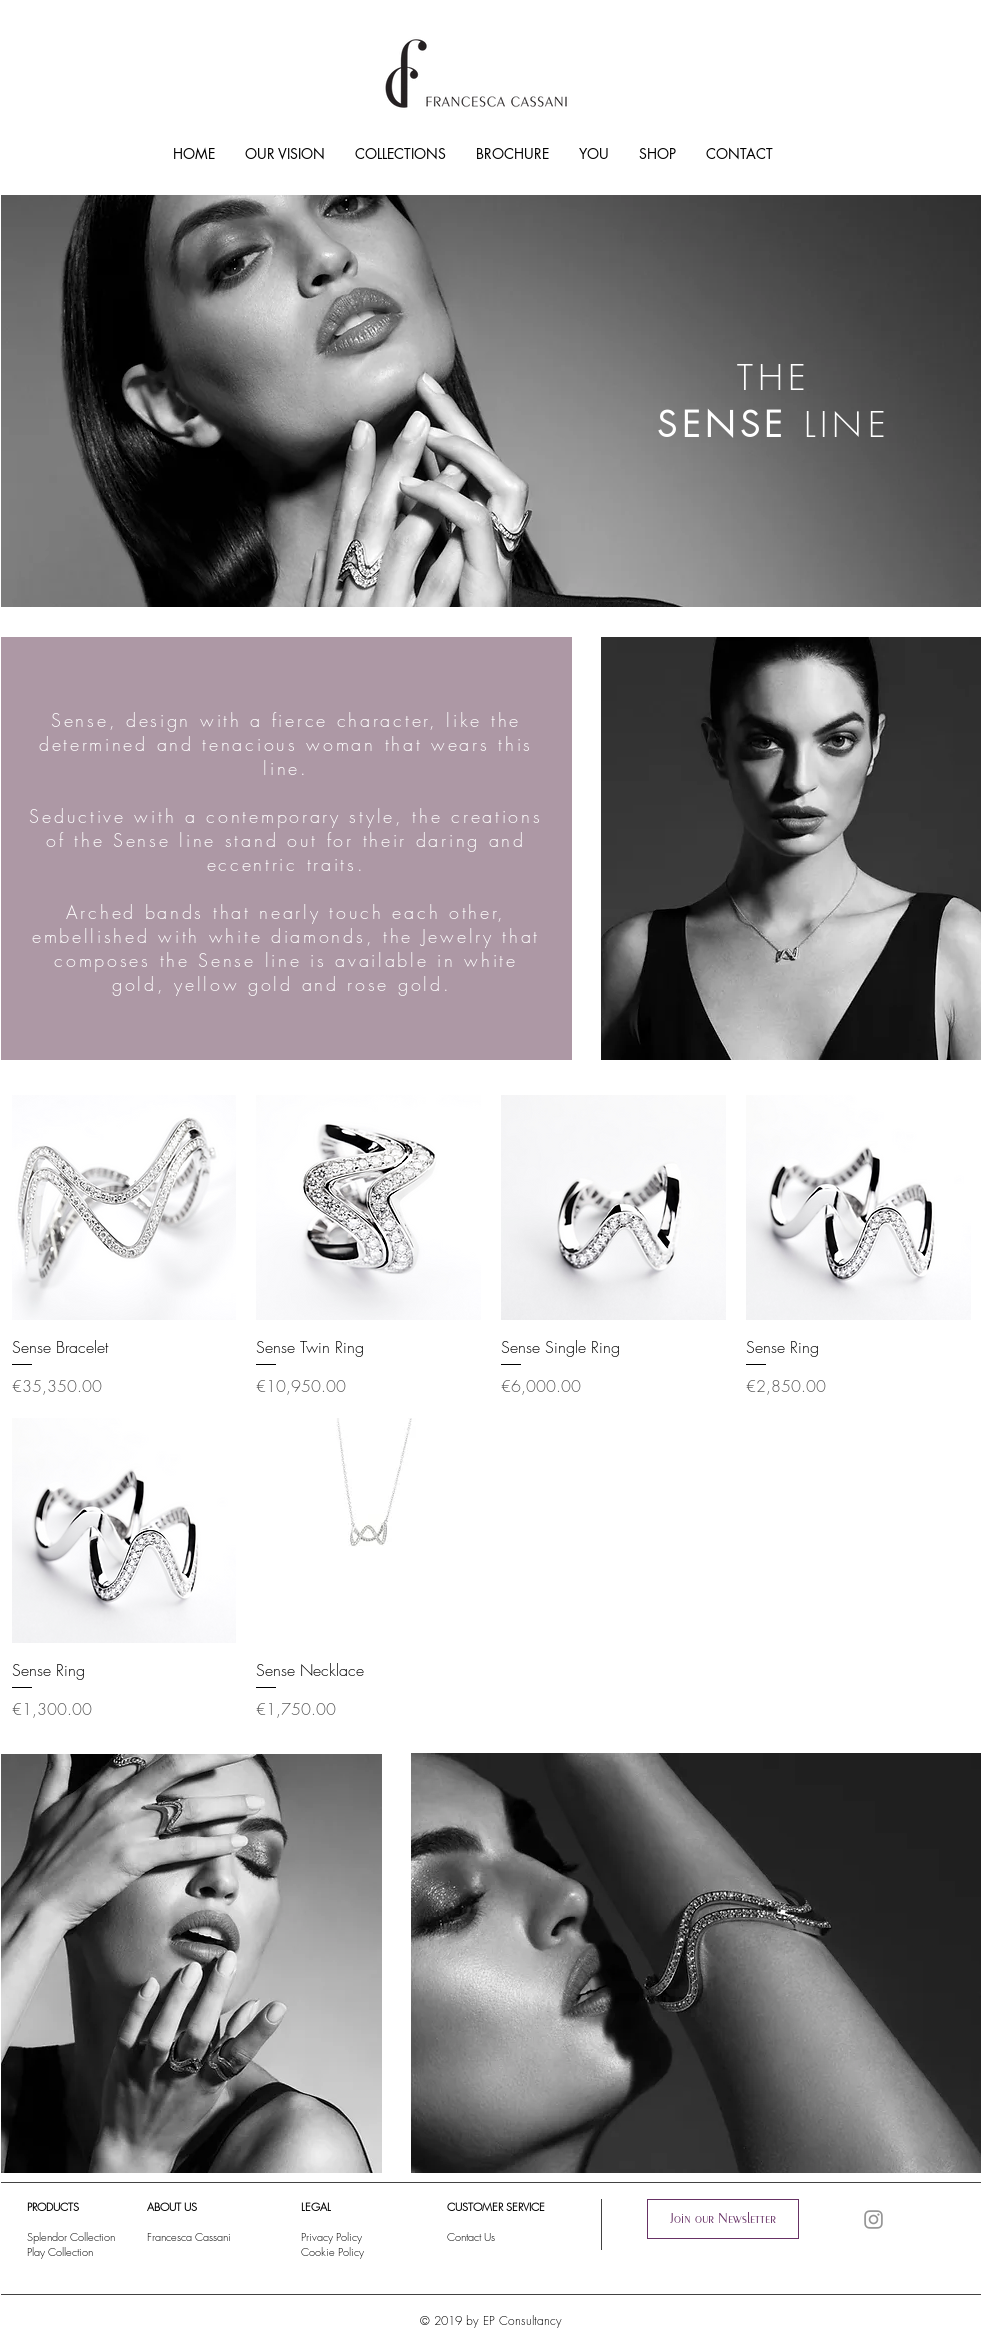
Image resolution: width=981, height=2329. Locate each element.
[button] (723, 2219)
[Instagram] (873, 2219)
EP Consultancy (522, 2320)
